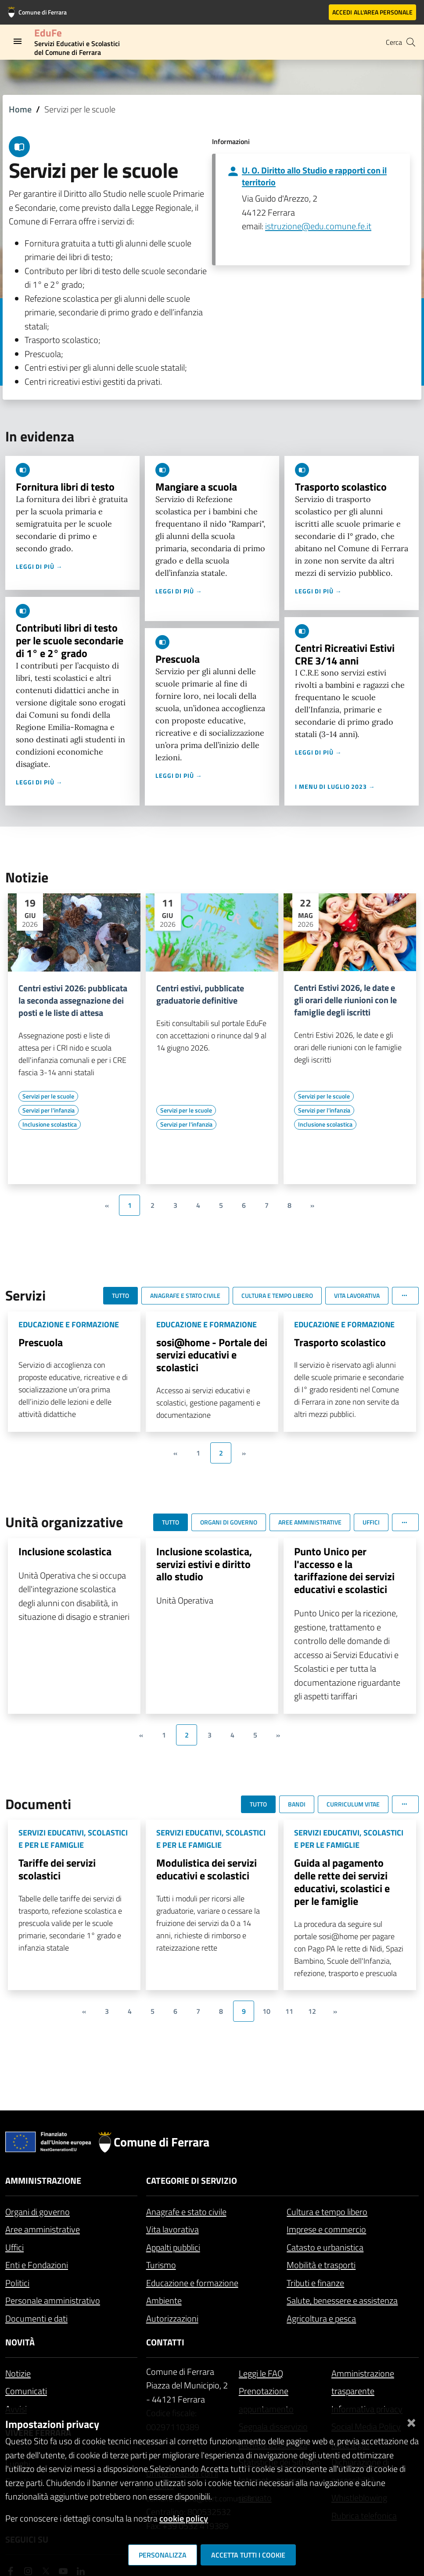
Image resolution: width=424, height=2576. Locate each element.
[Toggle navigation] (17, 41)
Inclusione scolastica (64, 1551)
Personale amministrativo (52, 2300)
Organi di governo (37, 2211)
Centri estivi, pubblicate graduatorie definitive (200, 994)
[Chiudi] (411, 2420)
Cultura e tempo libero (327, 2211)
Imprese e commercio (326, 2229)
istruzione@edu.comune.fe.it (318, 226)
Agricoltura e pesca (321, 2318)
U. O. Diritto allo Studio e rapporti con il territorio (314, 176)
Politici (17, 2283)
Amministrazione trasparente (362, 2382)
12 (312, 2011)
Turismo (161, 2265)
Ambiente (164, 2300)
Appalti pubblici (173, 2247)
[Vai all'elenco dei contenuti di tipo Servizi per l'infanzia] (48, 1110)
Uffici (14, 2247)
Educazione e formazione (192, 2283)
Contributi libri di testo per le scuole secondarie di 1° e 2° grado (69, 640)
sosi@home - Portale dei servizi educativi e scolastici (211, 1355)
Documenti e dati (36, 2318)
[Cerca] (411, 42)
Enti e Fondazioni (36, 2265)
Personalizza (163, 2555)
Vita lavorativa (172, 2229)
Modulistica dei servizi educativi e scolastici (206, 1869)
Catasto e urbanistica (325, 2247)
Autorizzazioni (172, 2318)
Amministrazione (43, 2180)
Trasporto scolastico (341, 487)
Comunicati (26, 2391)
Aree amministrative (42, 2229)
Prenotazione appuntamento (266, 2400)
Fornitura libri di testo (65, 487)
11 (289, 2011)
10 (266, 2011)
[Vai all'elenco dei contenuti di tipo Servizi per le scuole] (48, 1096)
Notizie (18, 2373)
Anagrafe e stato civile (186, 2211)
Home (20, 109)
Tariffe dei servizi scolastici (57, 1869)
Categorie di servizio (191, 2180)
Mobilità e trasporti (321, 2265)
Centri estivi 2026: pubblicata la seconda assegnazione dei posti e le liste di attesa (72, 1000)
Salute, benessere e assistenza (342, 2300)
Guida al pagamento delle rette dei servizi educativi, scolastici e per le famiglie (342, 1881)
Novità (20, 2342)
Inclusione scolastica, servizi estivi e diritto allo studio (204, 1564)
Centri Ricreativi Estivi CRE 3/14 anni (345, 654)
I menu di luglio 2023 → (335, 786)
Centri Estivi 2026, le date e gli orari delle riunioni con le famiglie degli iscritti (345, 1000)
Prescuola (177, 659)
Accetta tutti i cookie (248, 2555)
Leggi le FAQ (261, 2373)
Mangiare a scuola (196, 487)
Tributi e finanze (315, 2283)
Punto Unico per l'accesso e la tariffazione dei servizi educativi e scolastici (344, 1570)
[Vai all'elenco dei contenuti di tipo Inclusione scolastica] (49, 1124)
